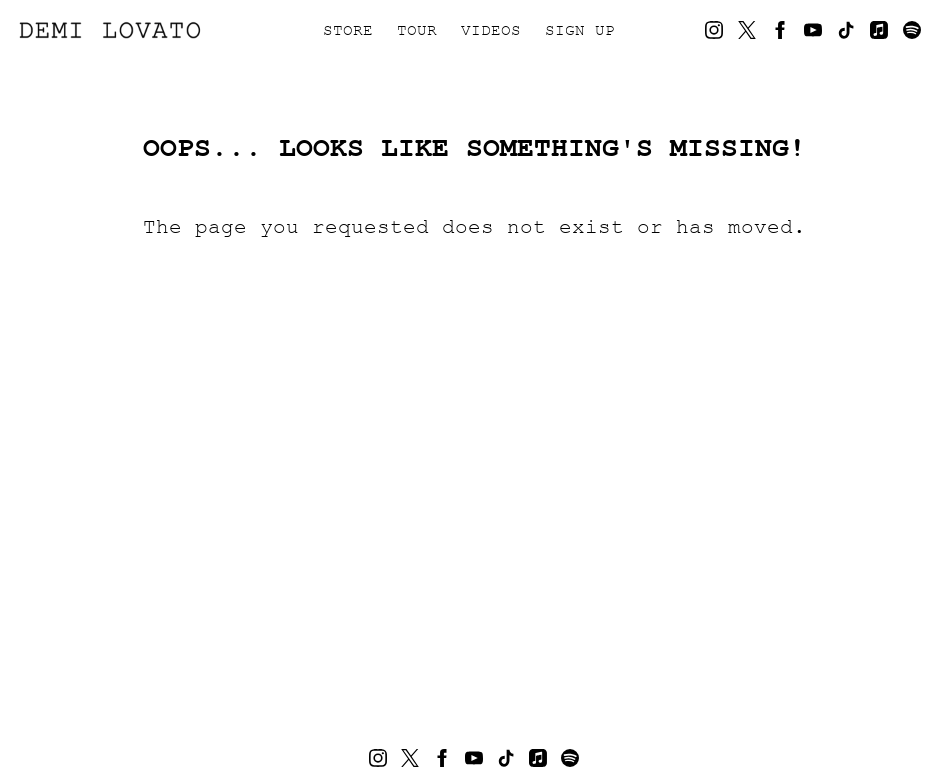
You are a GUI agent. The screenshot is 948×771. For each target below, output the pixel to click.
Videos (491, 30)
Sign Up (580, 30)
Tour (417, 30)
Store (348, 30)
